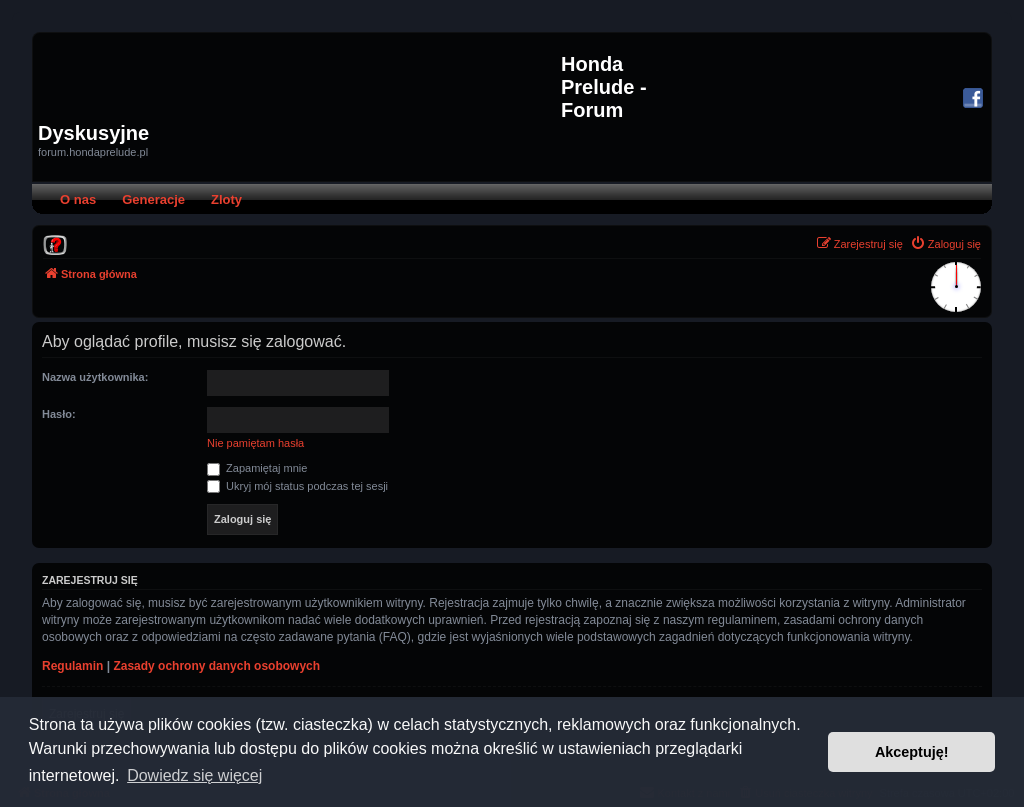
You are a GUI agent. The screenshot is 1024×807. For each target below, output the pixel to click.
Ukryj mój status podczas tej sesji (297, 486)
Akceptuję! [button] (912, 752)
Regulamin (72, 666)
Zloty (226, 199)
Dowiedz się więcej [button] (194, 775)
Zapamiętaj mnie (257, 468)
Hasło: (59, 414)
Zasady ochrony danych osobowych (216, 666)
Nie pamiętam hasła (255, 443)
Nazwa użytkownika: (95, 377)
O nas (78, 199)
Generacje (153, 199)
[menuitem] (55, 244)
